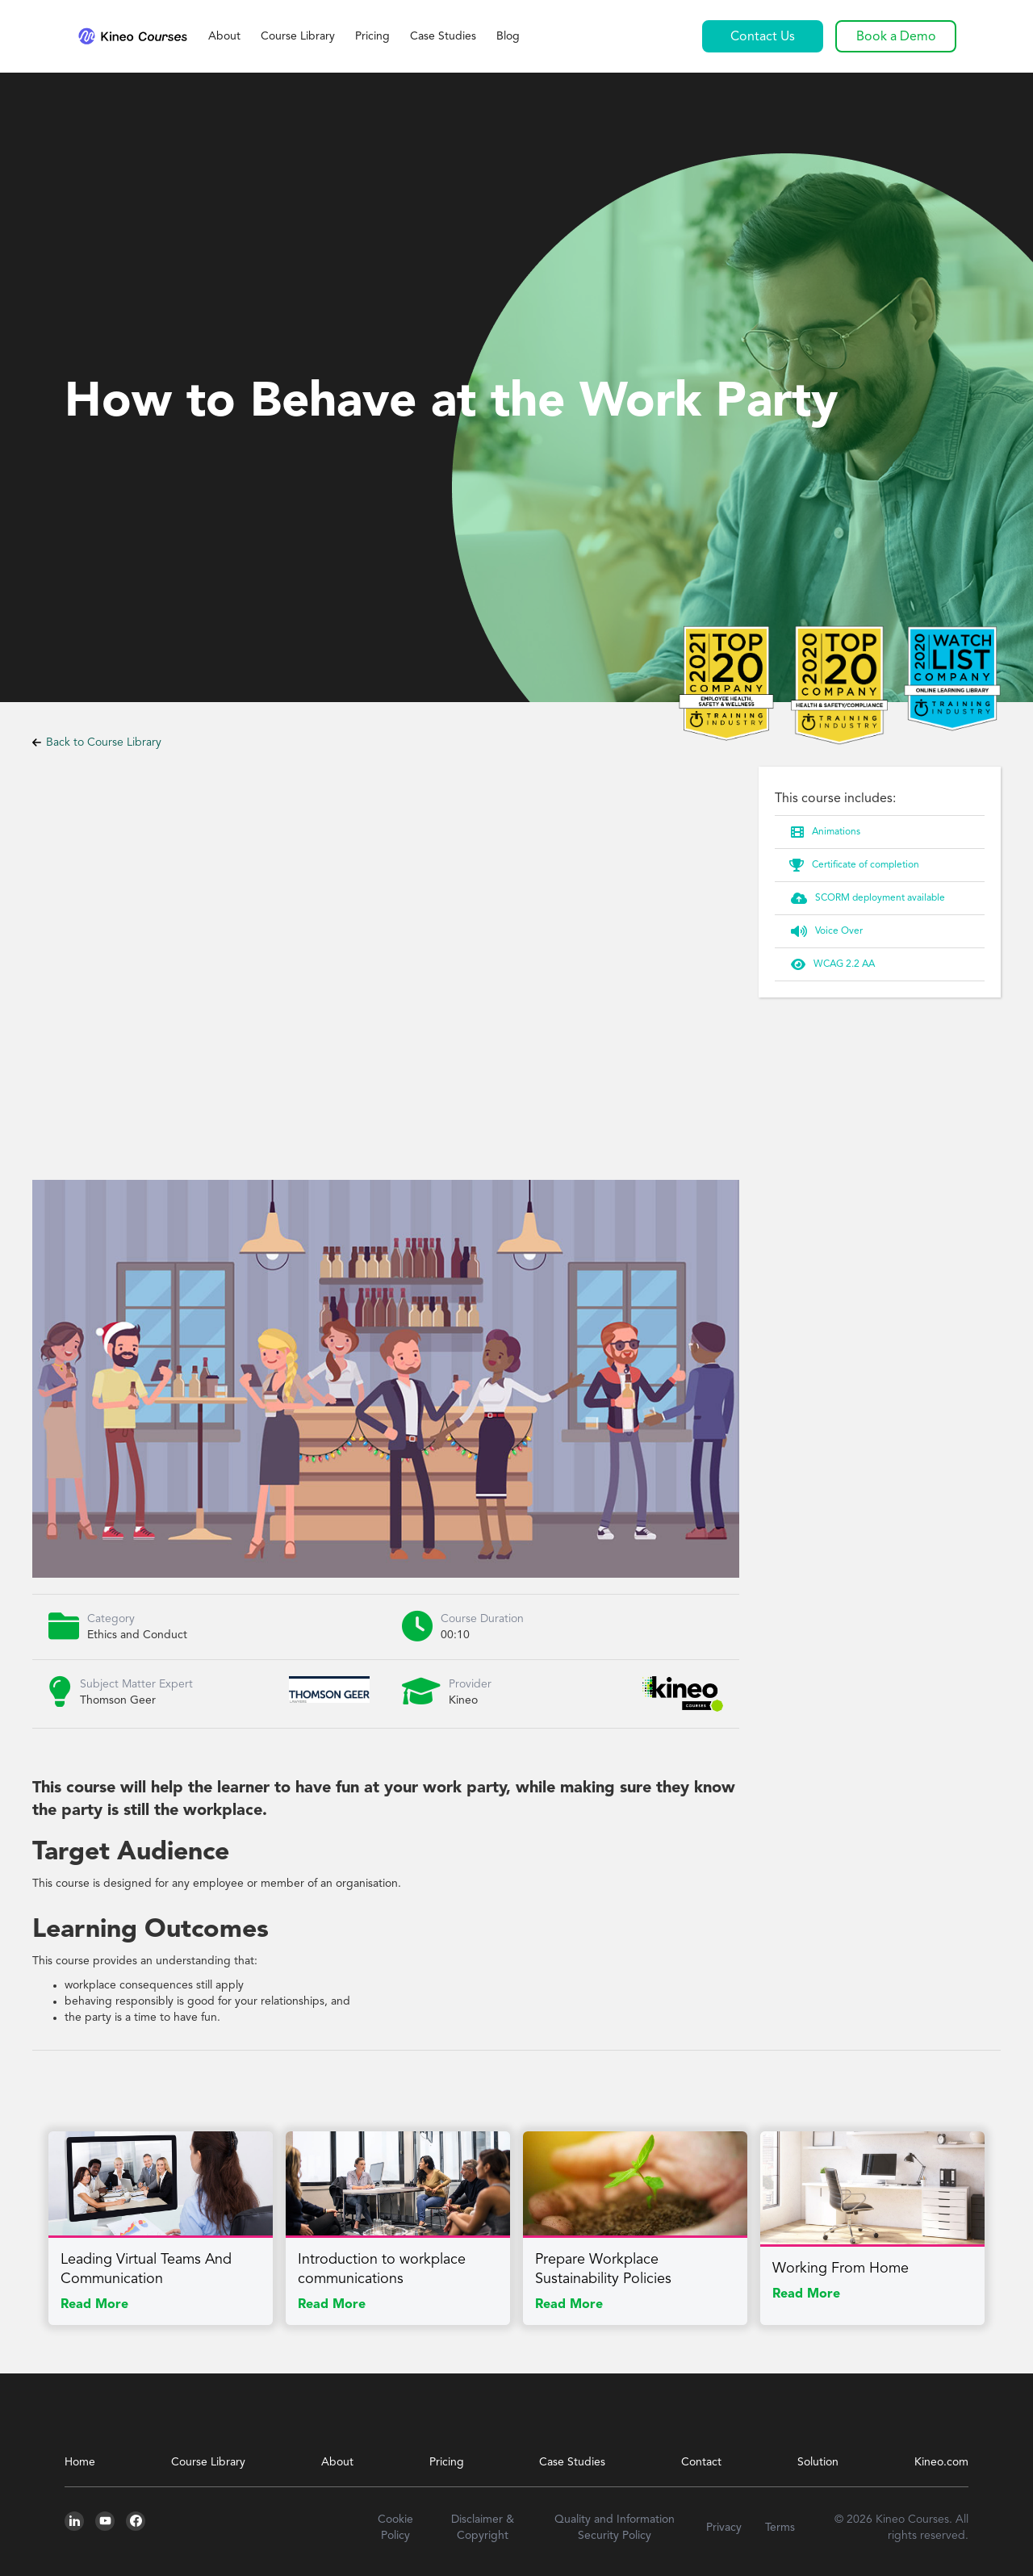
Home (80, 2462)
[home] (132, 36)
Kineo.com (941, 2462)
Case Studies (443, 36)
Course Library (298, 36)
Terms (780, 2527)
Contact (701, 2462)
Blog (508, 36)
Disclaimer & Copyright (482, 2527)
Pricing (372, 36)
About (224, 36)
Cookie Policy (395, 2527)
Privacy (724, 2527)
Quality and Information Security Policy (614, 2527)
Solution (818, 2462)
